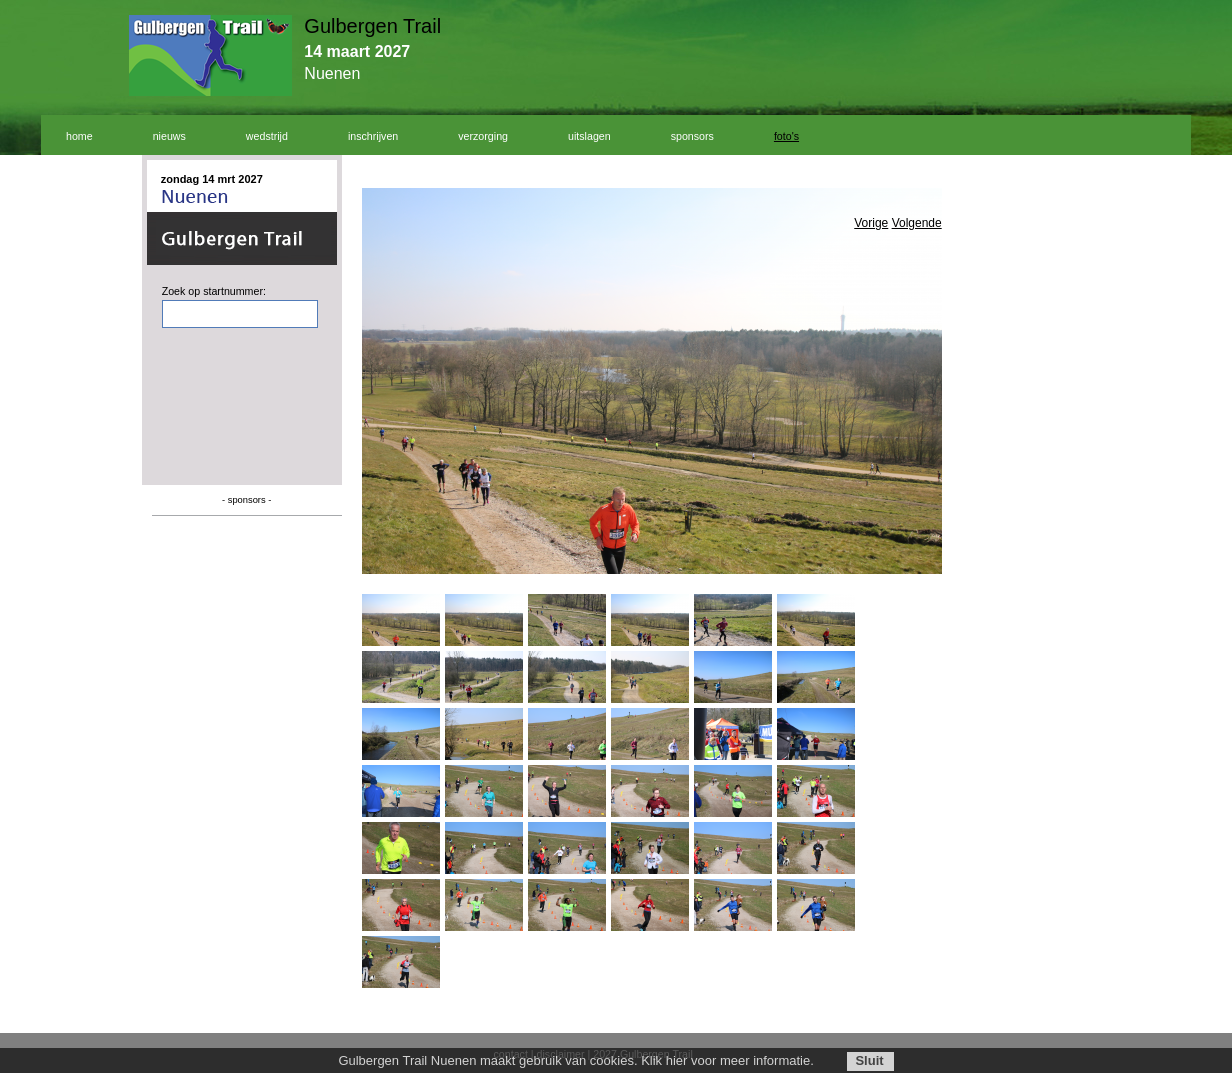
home (79, 136)
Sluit (869, 1060)
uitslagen (589, 136)
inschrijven (373, 136)
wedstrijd (267, 136)
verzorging (483, 136)
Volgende (917, 223)
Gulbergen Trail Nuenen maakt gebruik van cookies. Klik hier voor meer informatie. (575, 1060)
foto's (786, 136)
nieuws (169, 136)
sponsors (692, 136)
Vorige (871, 223)
